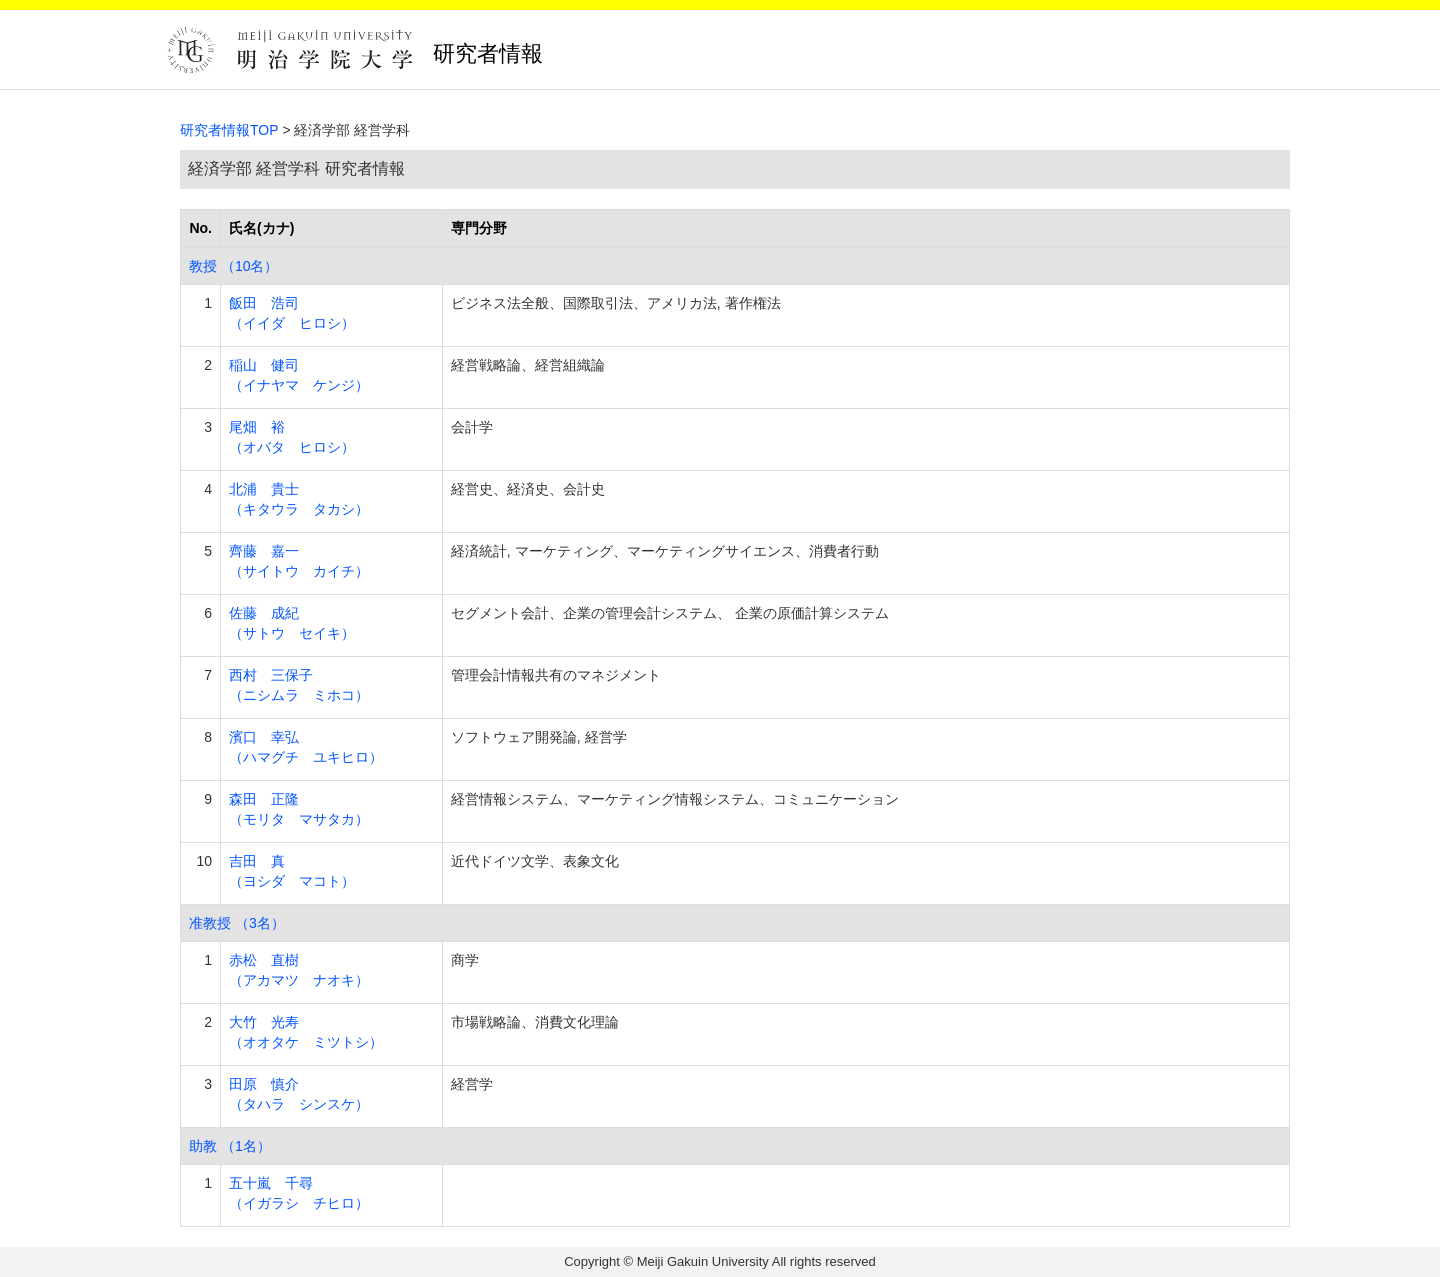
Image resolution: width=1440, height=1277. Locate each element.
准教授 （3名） (237, 923)
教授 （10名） (233, 266)
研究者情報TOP (229, 130)
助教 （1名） (230, 1146)
